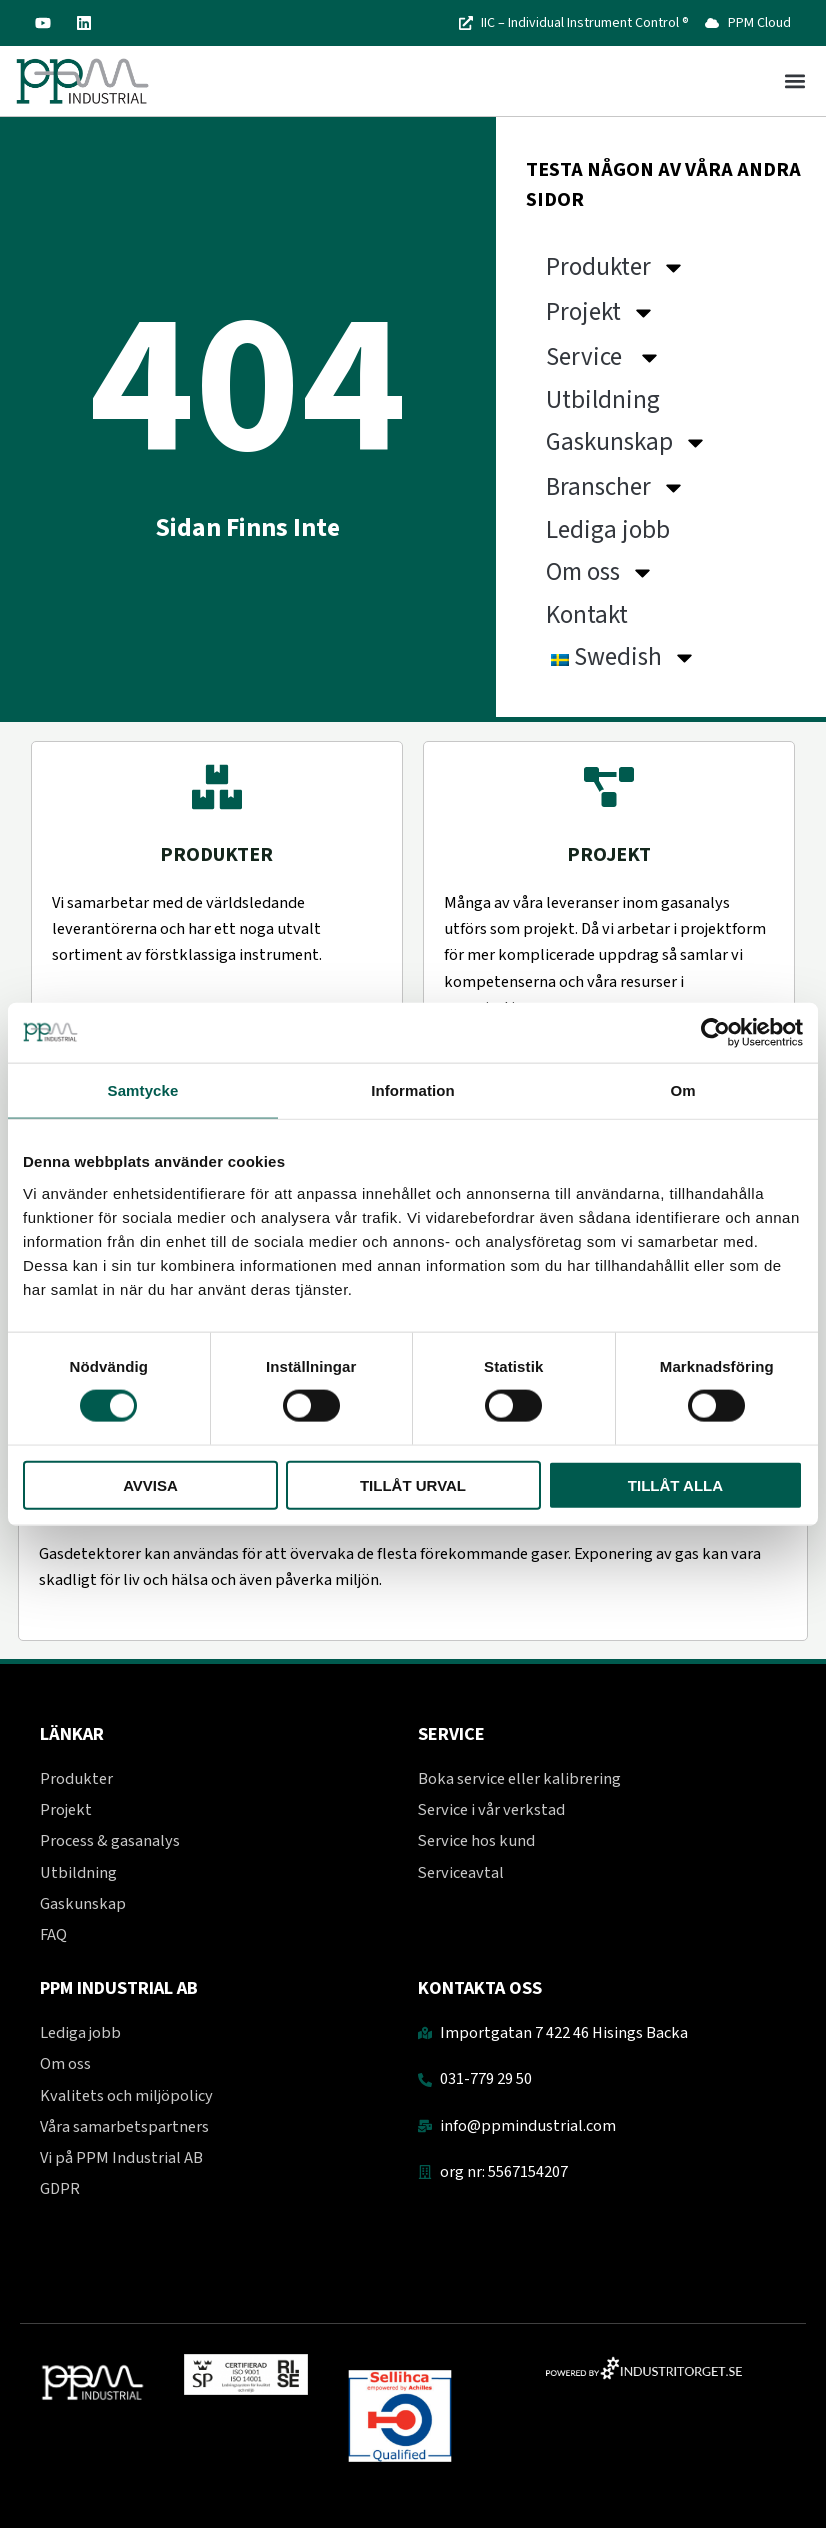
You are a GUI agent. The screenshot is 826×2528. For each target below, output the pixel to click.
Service (451, 1734)
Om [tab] (682, 1090)
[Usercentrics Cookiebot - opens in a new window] (715, 1033)
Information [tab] (413, 1090)
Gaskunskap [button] (627, 442)
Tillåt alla (675, 1484)
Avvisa (150, 1484)
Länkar (72, 1734)
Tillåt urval (413, 1484)
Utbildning (605, 400)
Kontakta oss (480, 1988)
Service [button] (604, 357)
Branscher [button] (616, 487)
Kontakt (587, 615)
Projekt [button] (601, 312)
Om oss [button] (600, 572)
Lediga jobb (610, 530)
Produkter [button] (616, 267)
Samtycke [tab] (143, 1090)
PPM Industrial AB (119, 1988)
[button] (794, 81)
